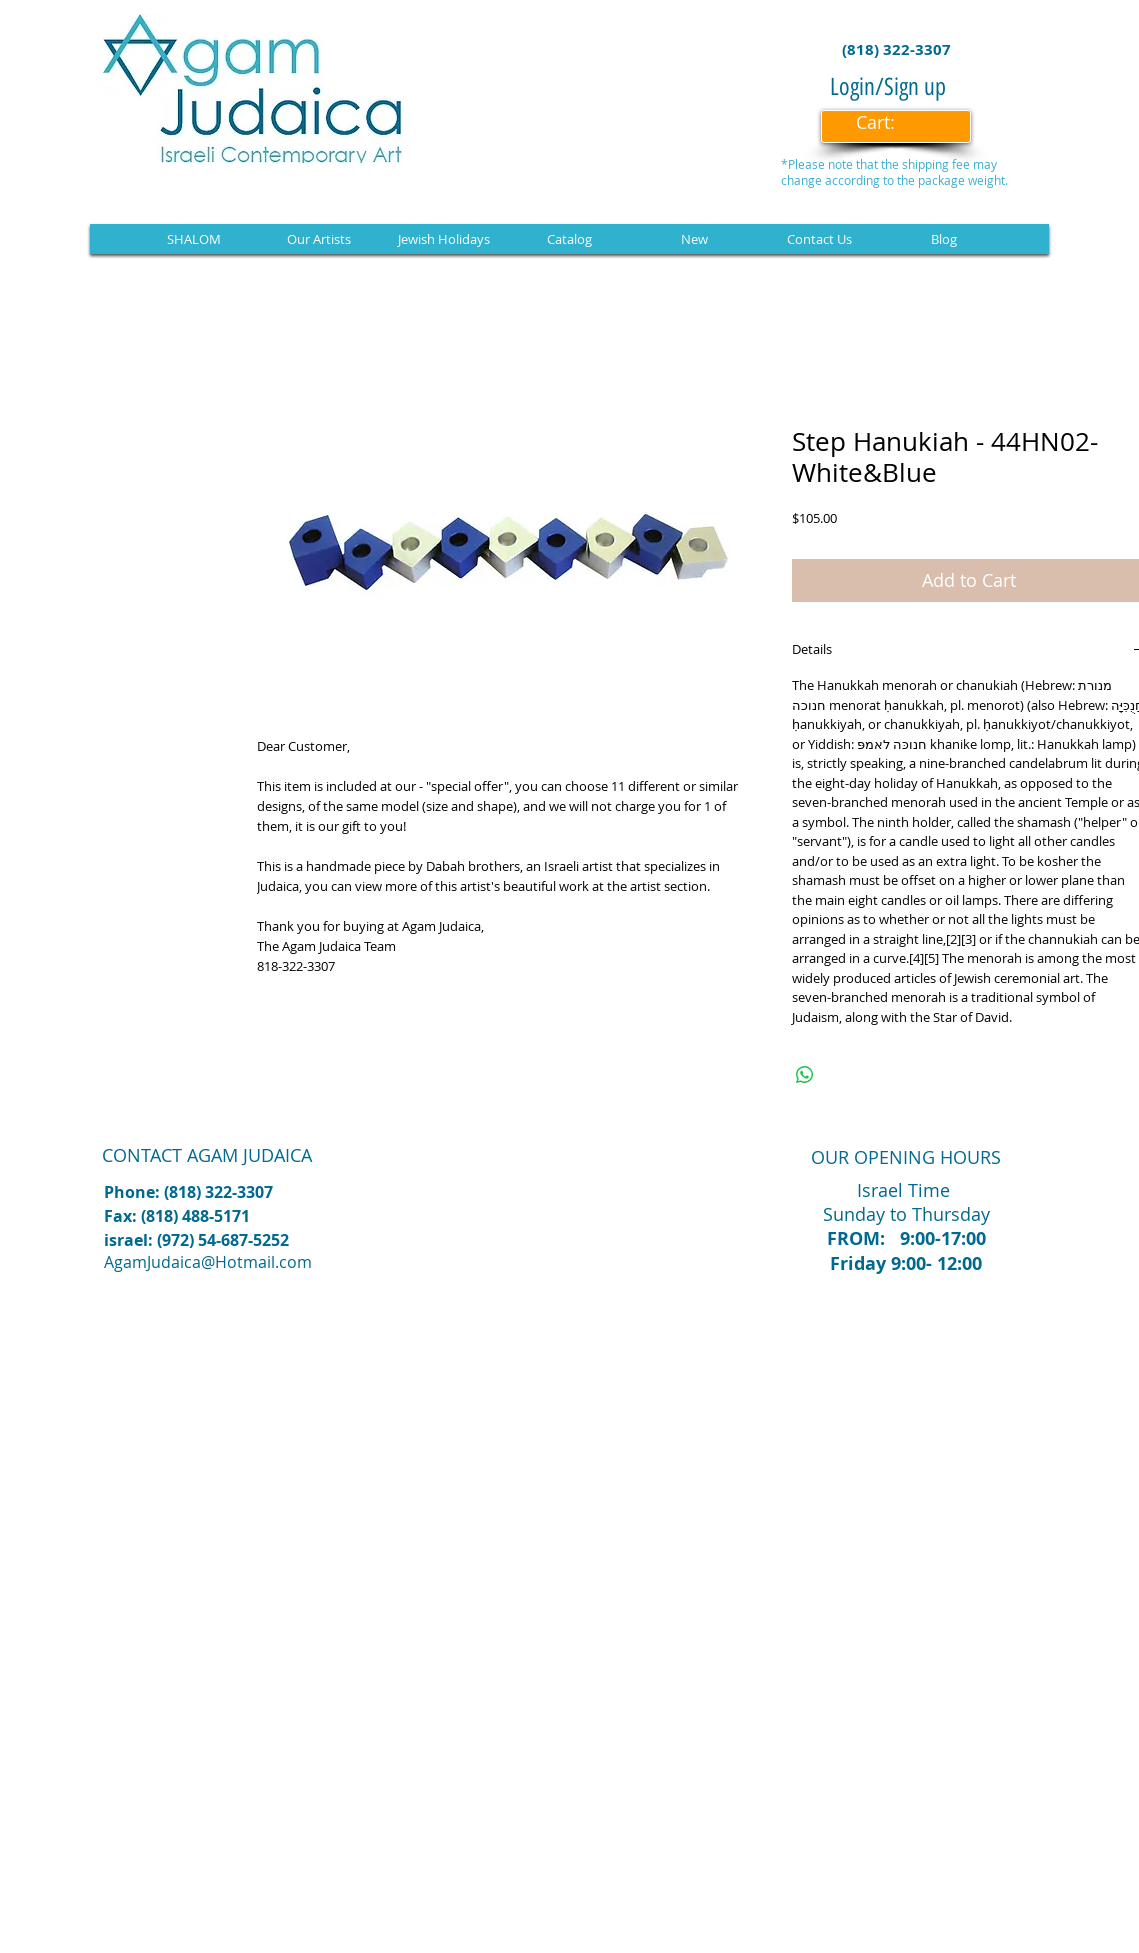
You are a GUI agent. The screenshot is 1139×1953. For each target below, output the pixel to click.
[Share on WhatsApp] (805, 1075)
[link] (889, 122)
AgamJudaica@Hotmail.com (208, 1262)
